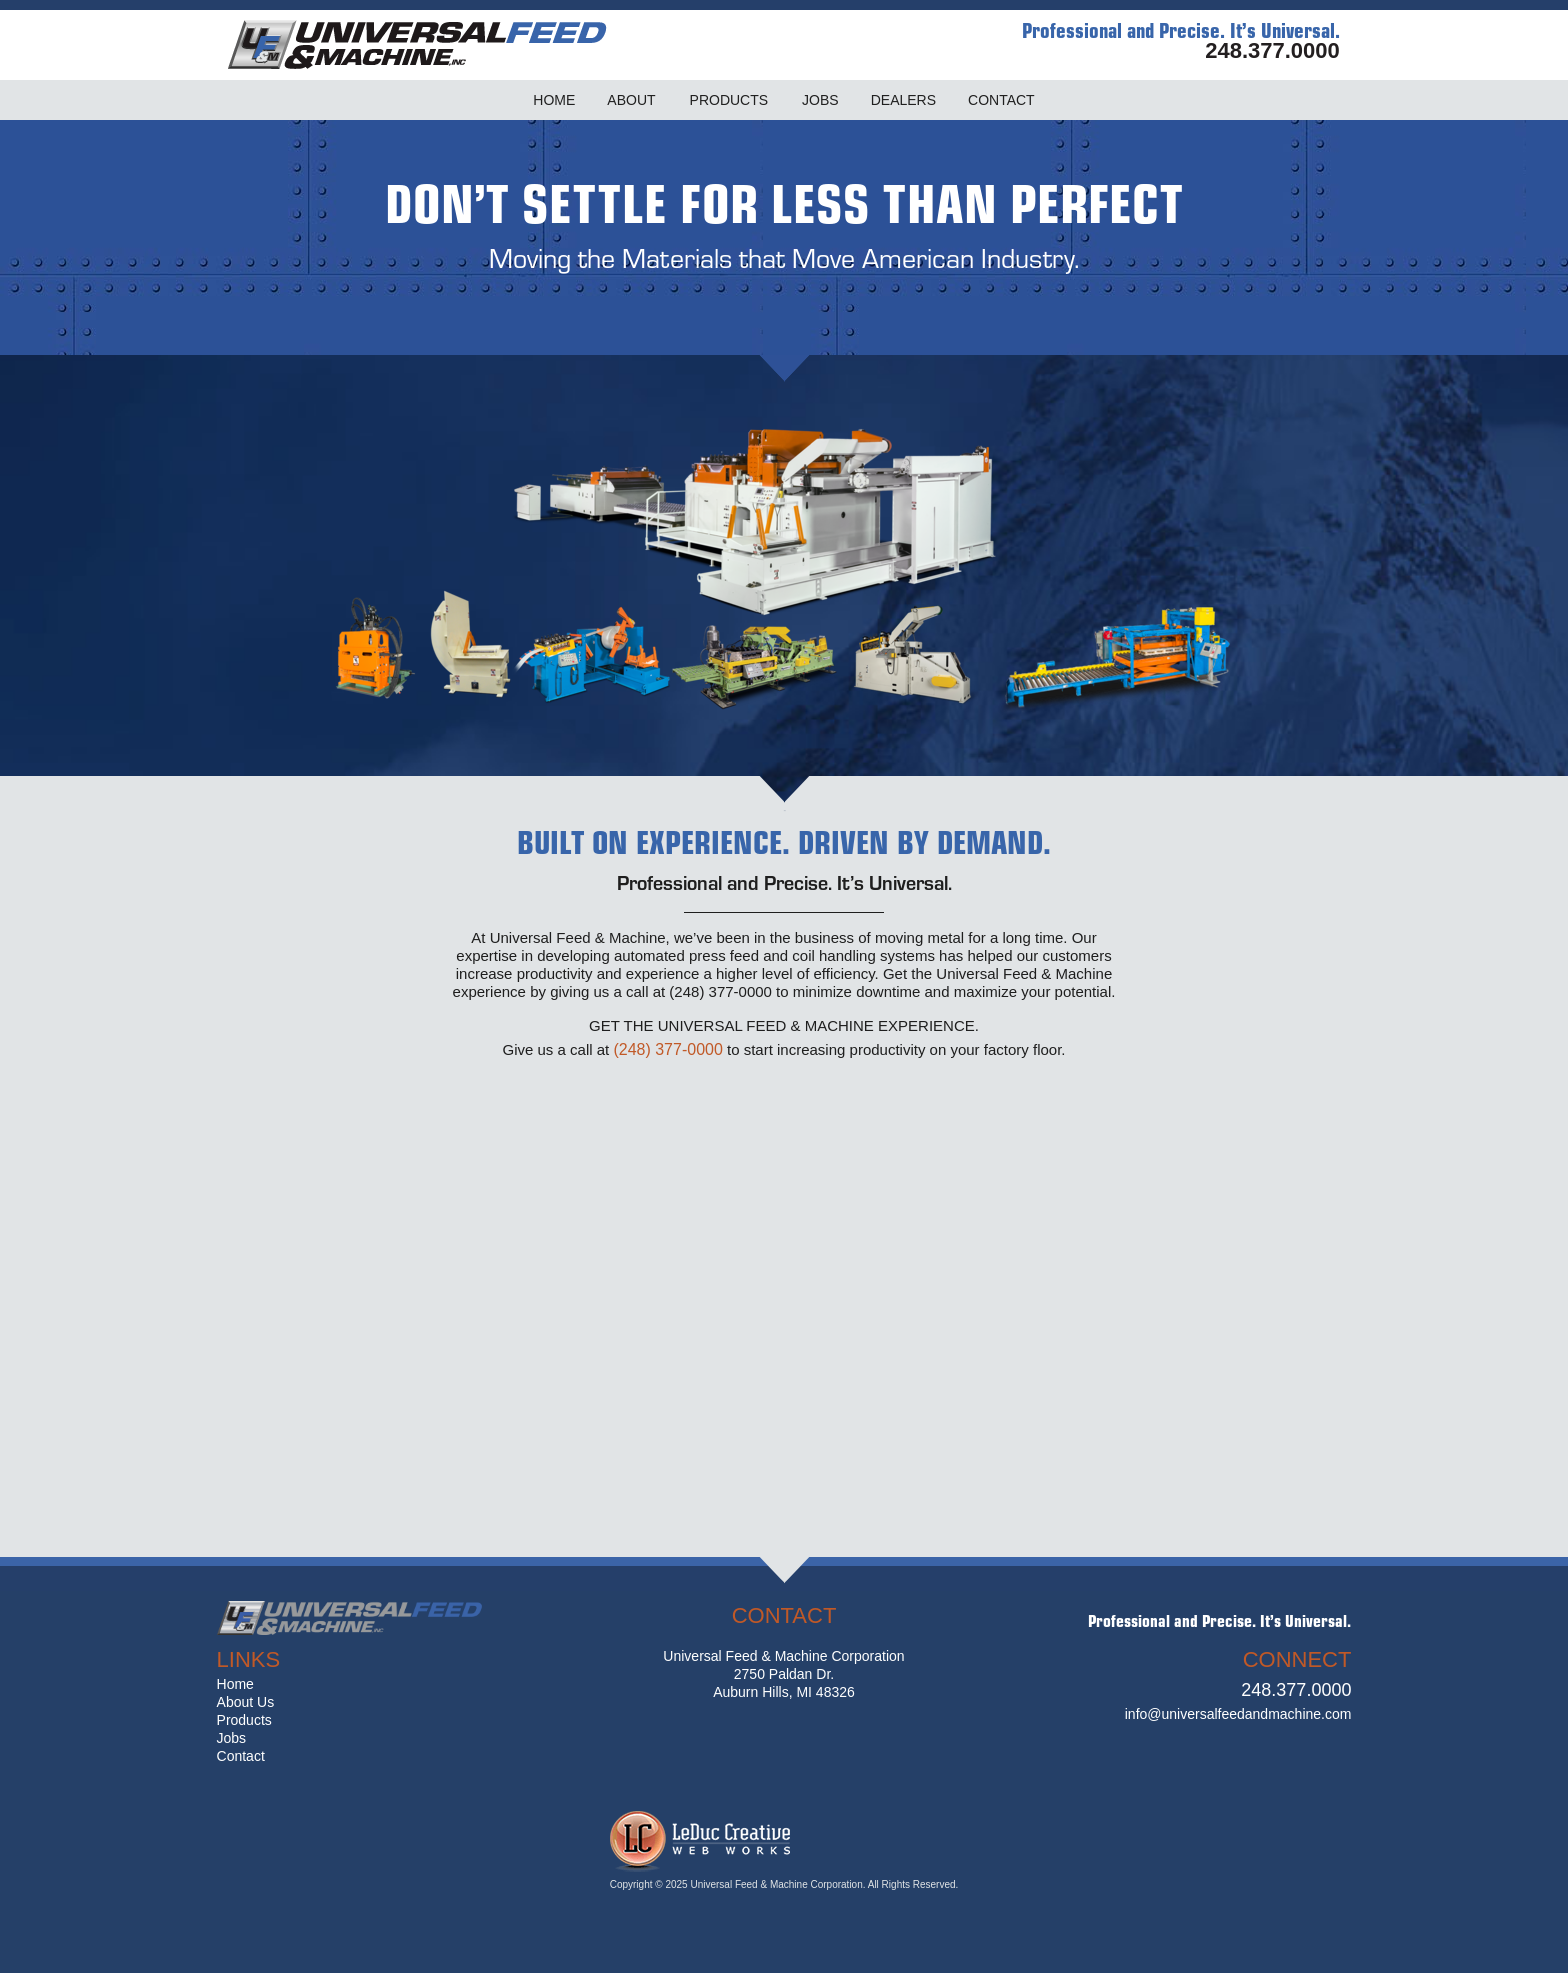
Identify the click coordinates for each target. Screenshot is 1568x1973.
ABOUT (631, 100)
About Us (246, 1702)
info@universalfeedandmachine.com (1238, 1714)
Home (235, 1684)
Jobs (232, 1738)
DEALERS (903, 100)
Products (244, 1720)
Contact (241, 1756)
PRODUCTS (729, 100)
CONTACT (1001, 100)
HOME (554, 100)
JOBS (820, 100)
